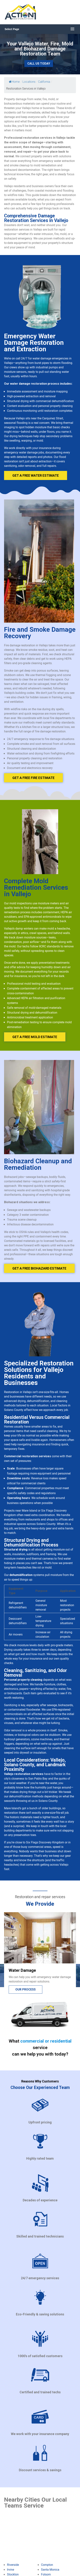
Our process (25, 1989)
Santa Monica (50, 2569)
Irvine (10, 2569)
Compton (47, 2565)
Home (14, 81)
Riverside (13, 2565)
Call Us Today (38, 63)
